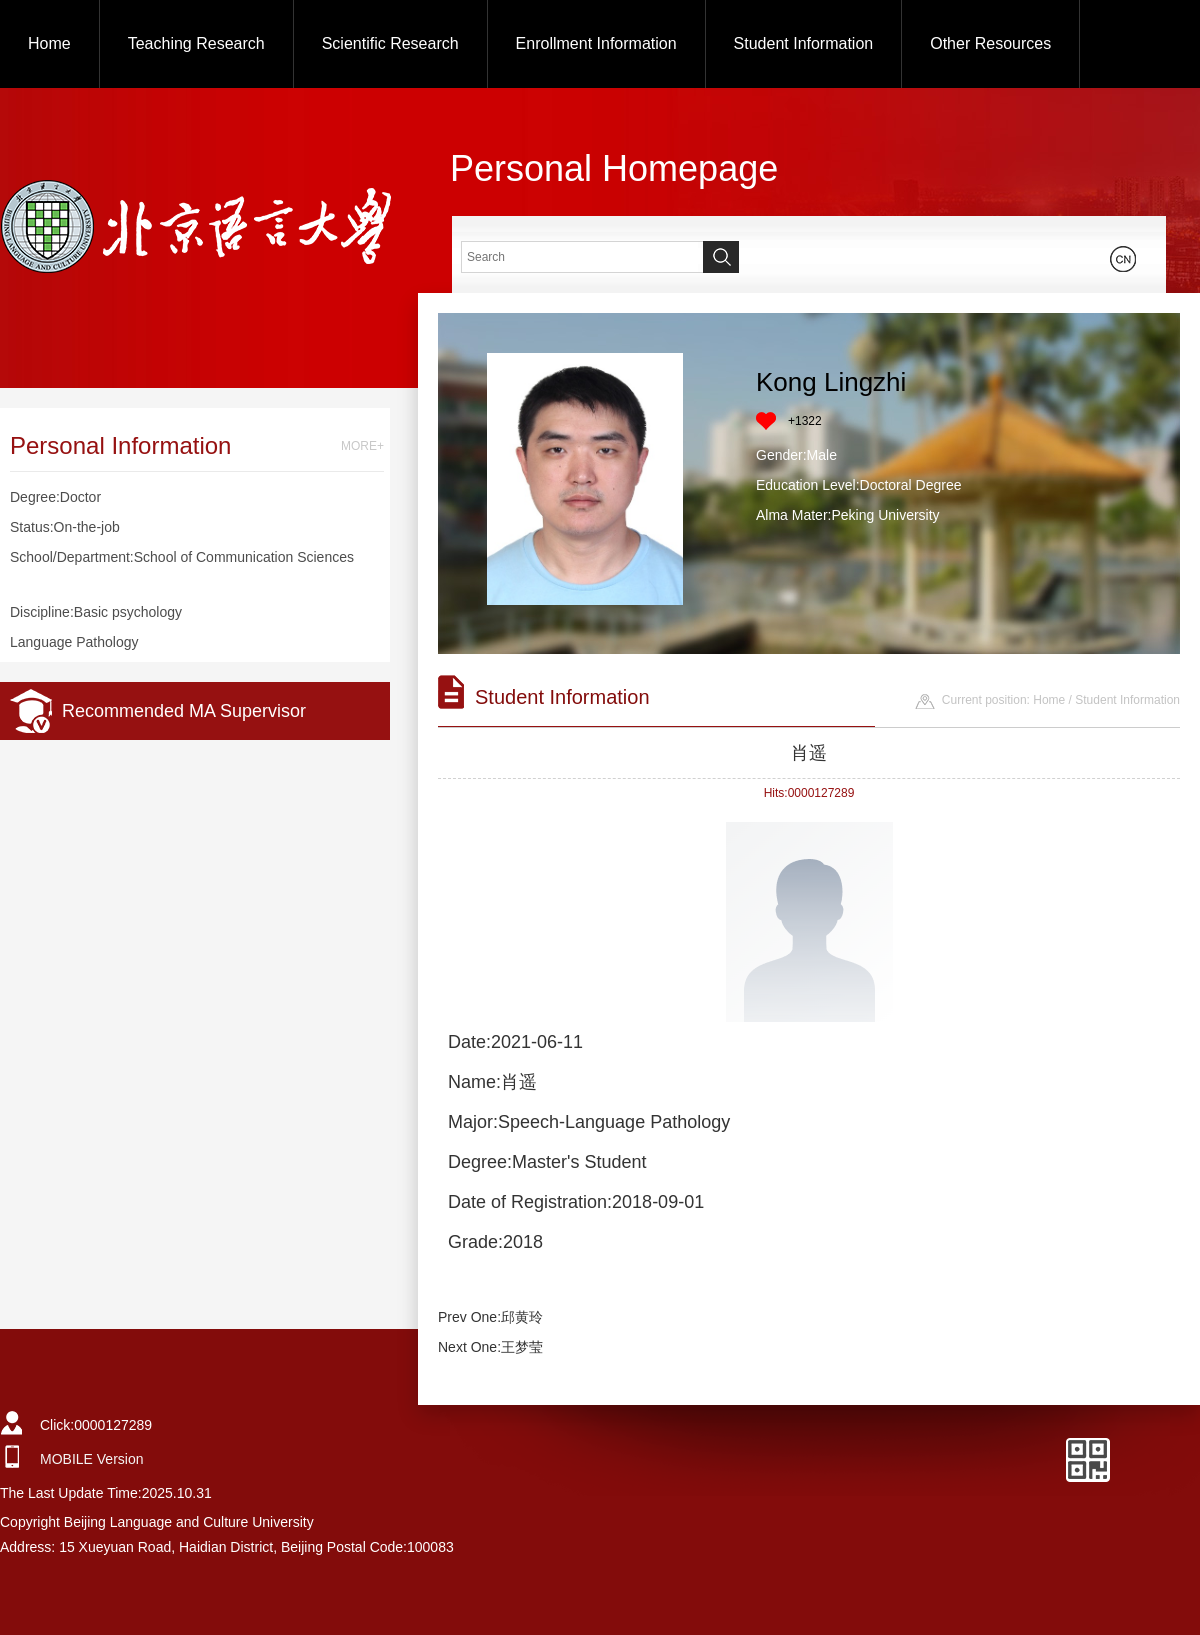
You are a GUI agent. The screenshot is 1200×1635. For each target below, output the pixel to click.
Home (49, 43)
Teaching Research (196, 43)
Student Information (804, 43)
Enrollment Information (596, 43)
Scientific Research (390, 43)
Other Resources (990, 43)
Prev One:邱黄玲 (490, 1317)
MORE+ (362, 446)
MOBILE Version (92, 1459)
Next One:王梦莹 (490, 1347)
